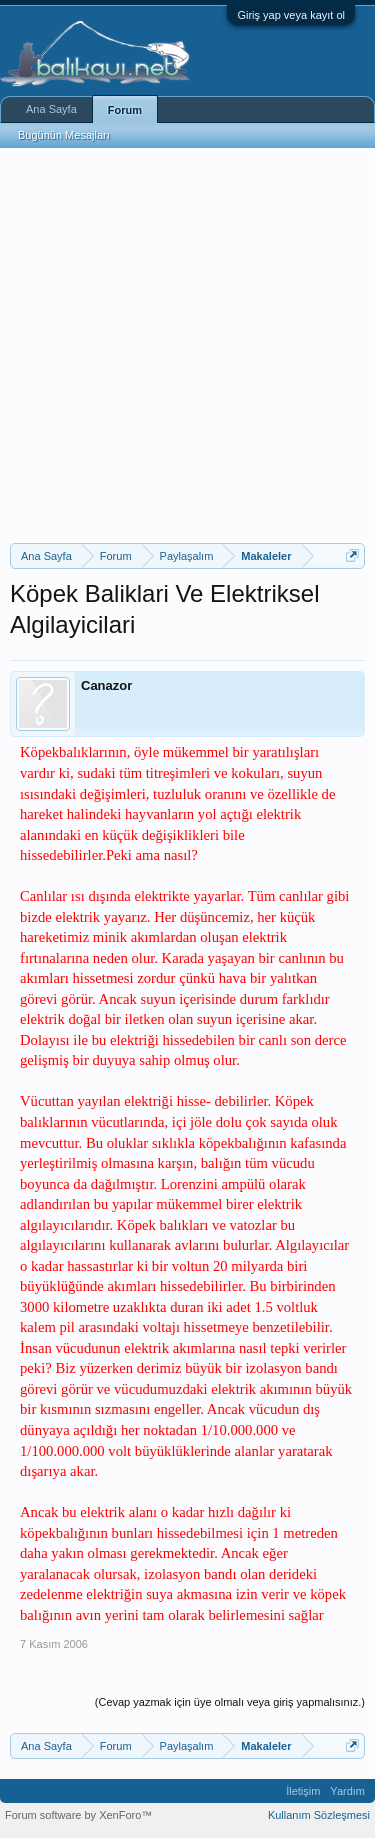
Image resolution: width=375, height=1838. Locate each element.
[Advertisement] (187, 345)
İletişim (303, 1791)
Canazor (106, 685)
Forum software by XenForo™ (78, 1815)
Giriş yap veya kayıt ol (291, 15)
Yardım (347, 1791)
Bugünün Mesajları (64, 135)
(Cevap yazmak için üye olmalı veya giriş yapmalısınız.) (230, 1702)
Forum (125, 110)
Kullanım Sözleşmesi (319, 1815)
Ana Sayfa (51, 109)
